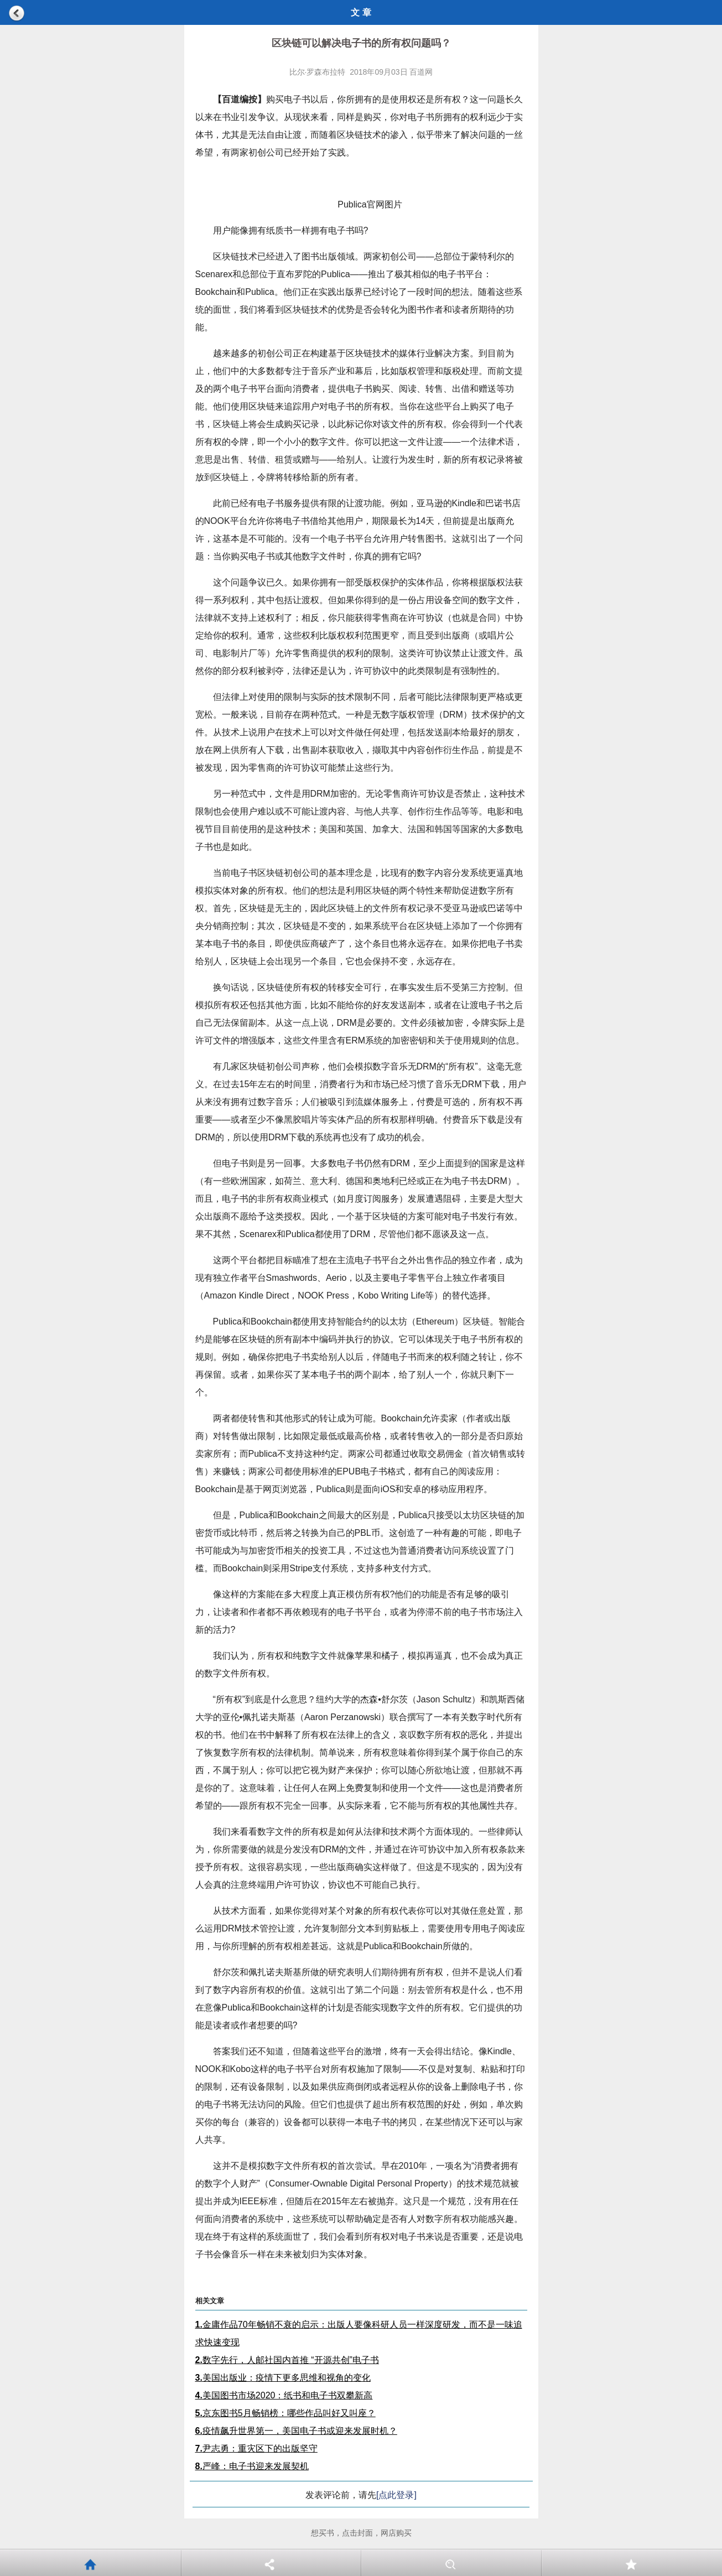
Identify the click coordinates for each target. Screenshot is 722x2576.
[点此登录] (396, 2495)
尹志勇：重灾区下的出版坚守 (256, 2448)
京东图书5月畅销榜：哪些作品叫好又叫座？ (285, 2413)
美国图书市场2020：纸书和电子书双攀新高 (284, 2395)
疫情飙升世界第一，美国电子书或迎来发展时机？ (296, 2430)
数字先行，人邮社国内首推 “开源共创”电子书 (287, 2360)
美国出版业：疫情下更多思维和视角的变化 (283, 2377)
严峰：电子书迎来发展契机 (252, 2466)
